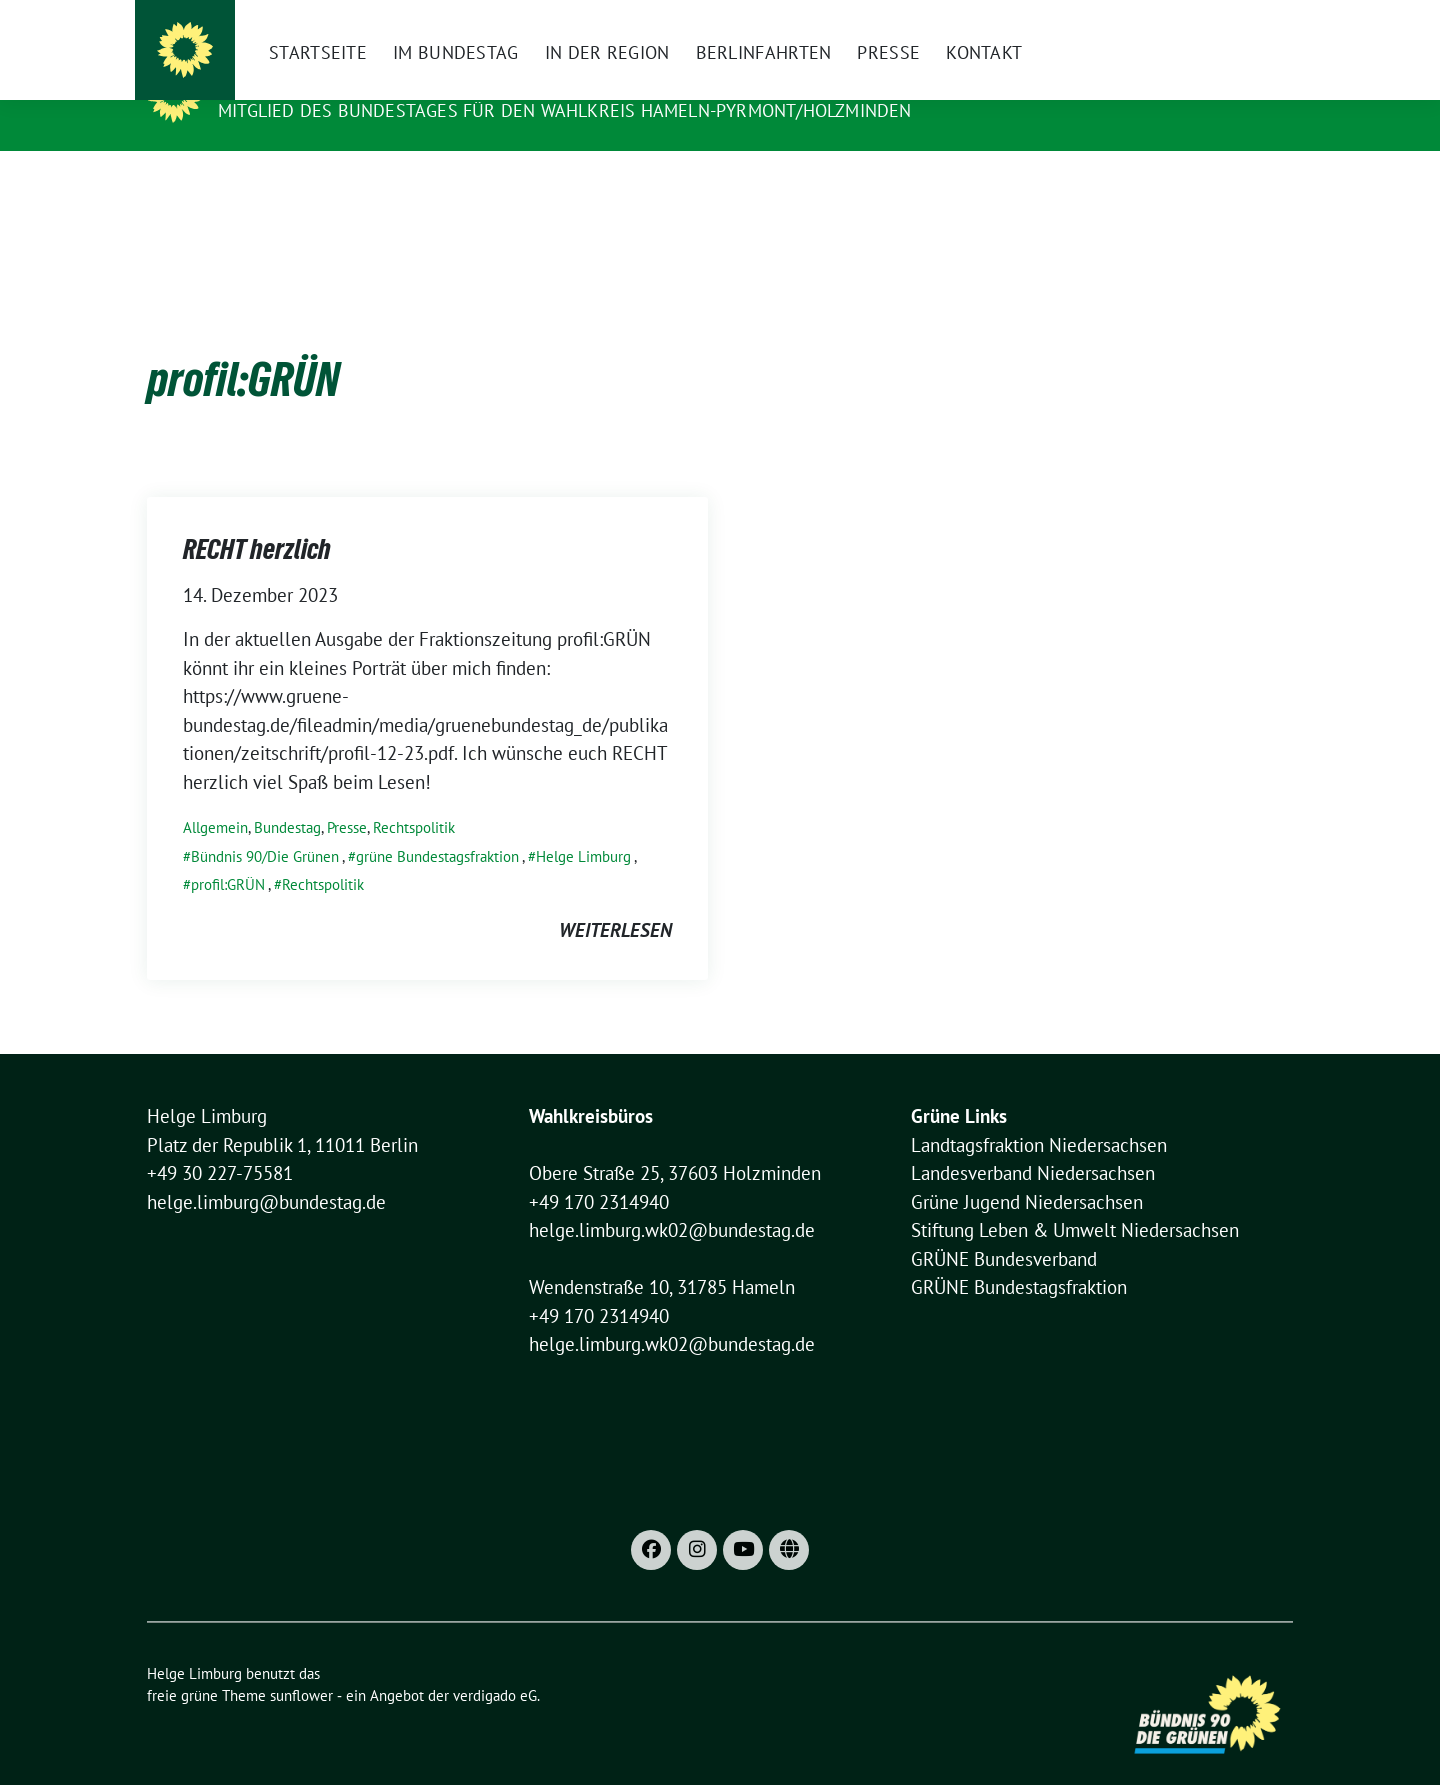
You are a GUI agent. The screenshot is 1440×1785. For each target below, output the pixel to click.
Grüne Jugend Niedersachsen (1027, 1171)
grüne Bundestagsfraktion (437, 825)
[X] (968, 20)
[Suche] (1229, 20)
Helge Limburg (296, 82)
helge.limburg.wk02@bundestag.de (672, 1199)
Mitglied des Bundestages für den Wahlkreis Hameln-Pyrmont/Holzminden (565, 110)
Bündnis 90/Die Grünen (265, 825)
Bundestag (287, 796)
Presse (347, 796)
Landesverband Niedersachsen (1033, 1142)
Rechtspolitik (414, 796)
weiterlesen (615, 899)
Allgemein (215, 796)
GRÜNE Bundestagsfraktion (1019, 1256)
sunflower (301, 1664)
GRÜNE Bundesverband (1004, 1228)
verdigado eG (495, 1664)
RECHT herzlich (257, 518)
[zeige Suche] (1257, 20)
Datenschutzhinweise (1145, 20)
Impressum (1028, 20)
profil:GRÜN (228, 853)
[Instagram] (934, 20)
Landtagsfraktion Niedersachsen (1039, 1114)
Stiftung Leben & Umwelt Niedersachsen (1075, 1199)
